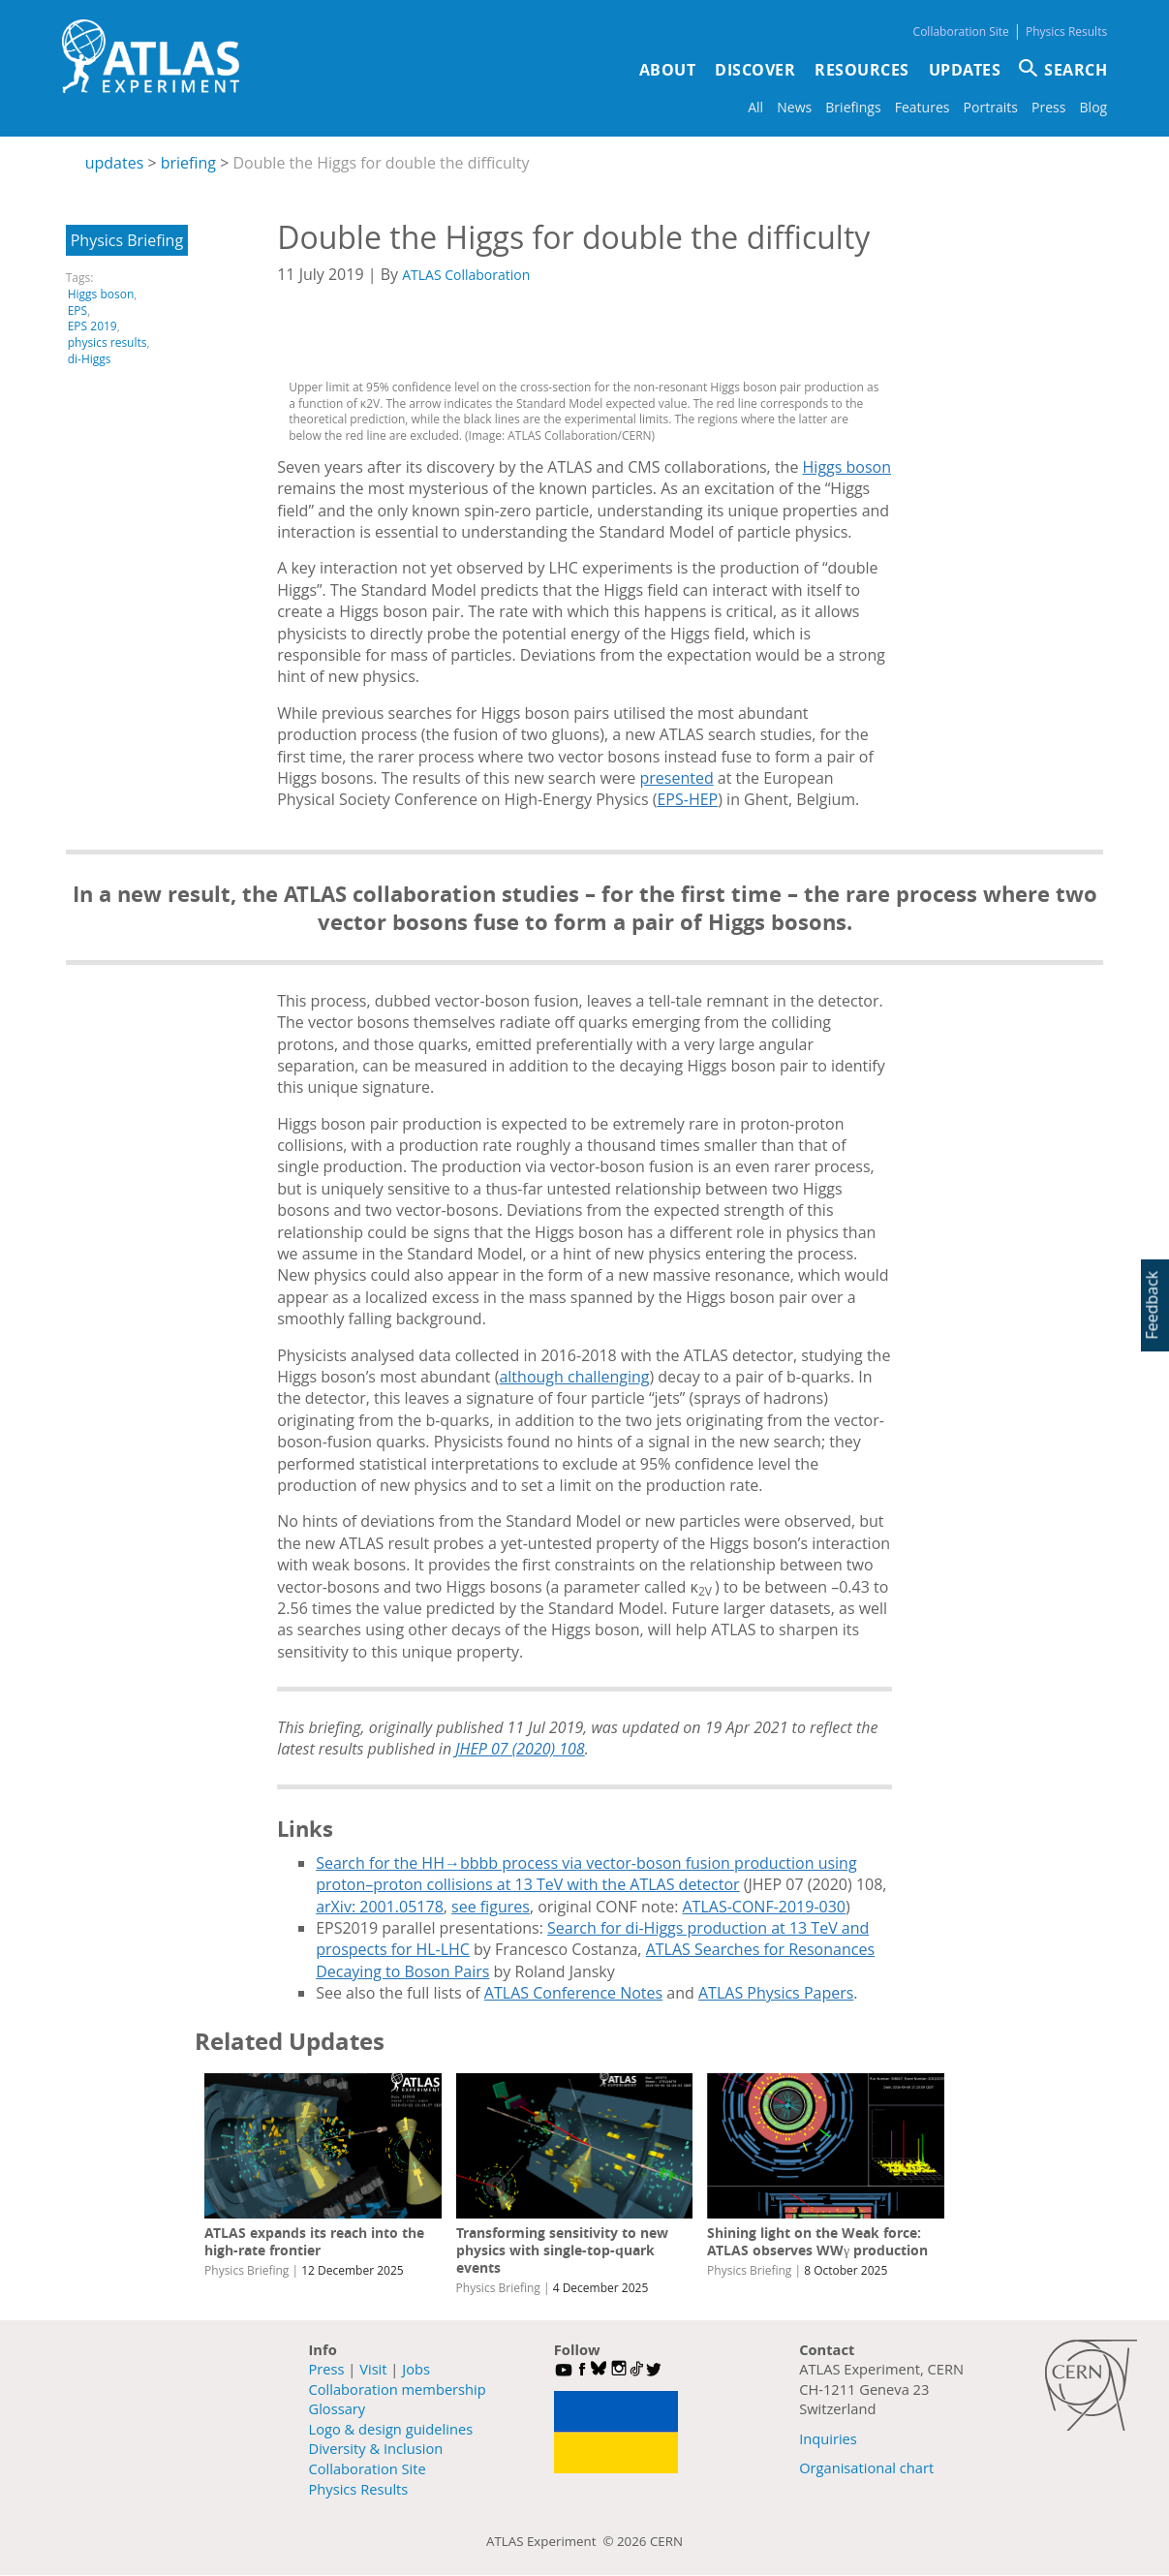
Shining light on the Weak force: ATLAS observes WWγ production (817, 2241)
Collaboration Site (961, 31)
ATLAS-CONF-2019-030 (764, 1906)
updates (114, 162)
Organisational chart (866, 2467)
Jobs (416, 2368)
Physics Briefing (127, 240)
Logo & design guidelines (391, 2428)
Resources (862, 69)
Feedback (1151, 1304)
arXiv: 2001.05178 (380, 1906)
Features (922, 107)
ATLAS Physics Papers (775, 1992)
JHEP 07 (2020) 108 (519, 1748)
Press (1048, 107)
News (794, 107)
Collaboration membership (397, 2389)
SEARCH (1075, 69)
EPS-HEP (687, 799)
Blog (1094, 107)
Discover (755, 69)
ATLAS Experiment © (551, 2541)
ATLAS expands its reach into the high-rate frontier (314, 2241)
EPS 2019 (92, 326)
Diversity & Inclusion (376, 2448)
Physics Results (1066, 31)
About (667, 69)
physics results (107, 342)
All (755, 107)
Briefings (852, 107)
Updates (965, 69)
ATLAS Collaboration (466, 274)
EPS (77, 310)
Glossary (337, 2408)
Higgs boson (101, 294)
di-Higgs (89, 359)
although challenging (574, 1376)
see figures (490, 1906)
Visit (372, 2368)
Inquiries (828, 2438)
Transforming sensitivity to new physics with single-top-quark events (562, 2250)
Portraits (991, 107)
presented (676, 778)
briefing (188, 162)
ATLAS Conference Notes (573, 1992)
